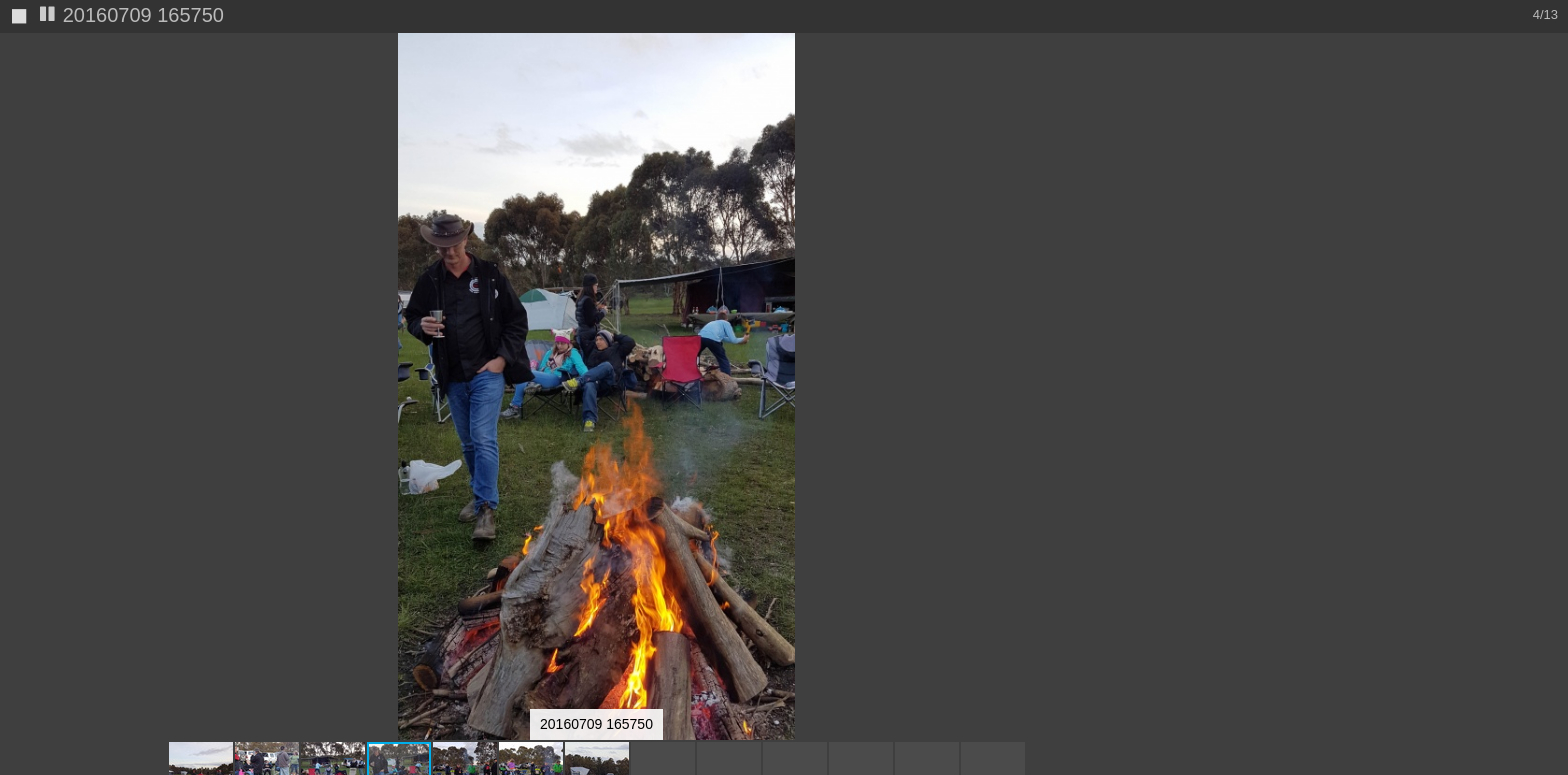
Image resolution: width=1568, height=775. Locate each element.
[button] (1175, 85)
